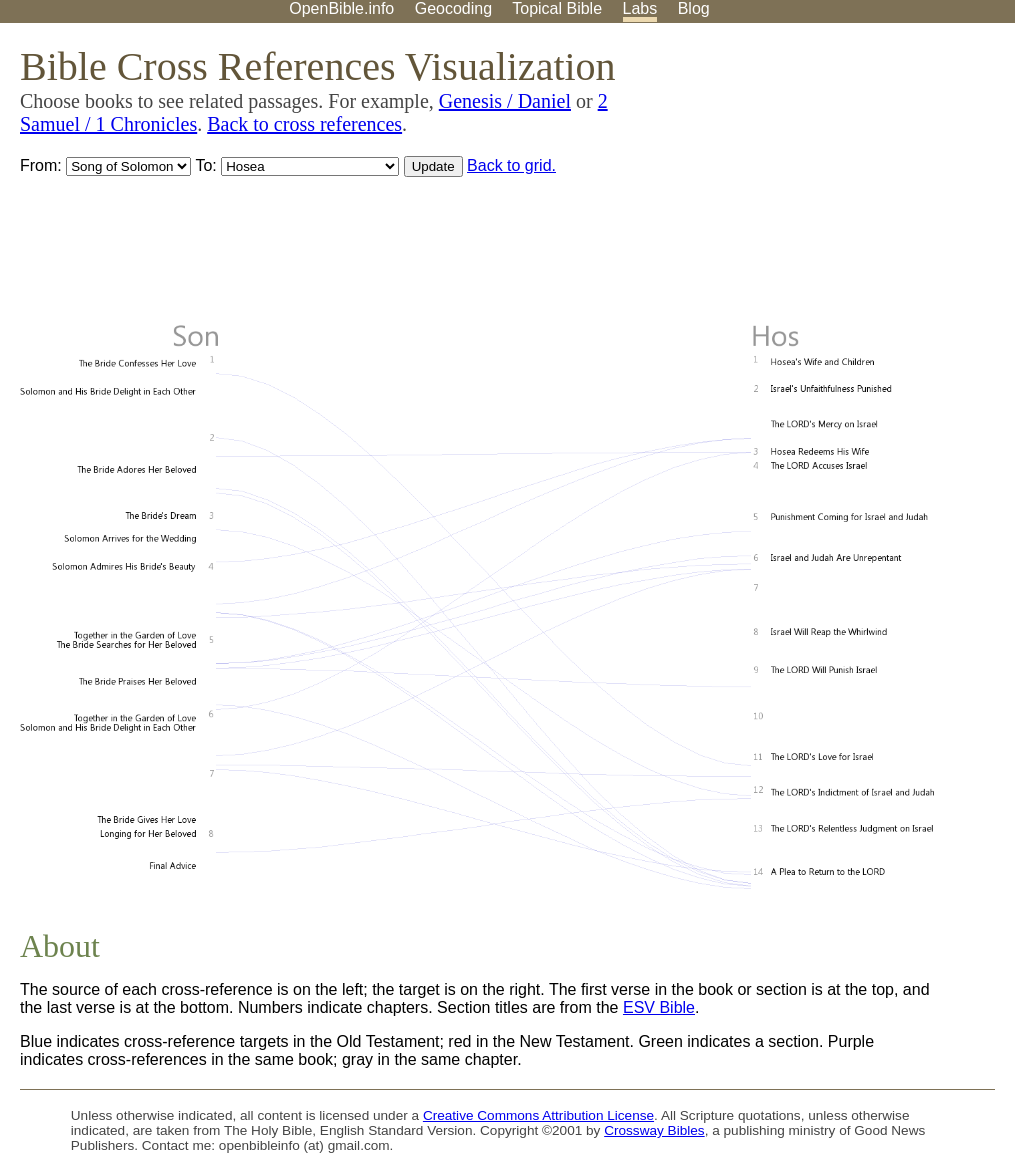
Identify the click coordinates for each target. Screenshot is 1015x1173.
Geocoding (453, 8)
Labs (640, 8)
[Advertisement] (813, 179)
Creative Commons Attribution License (538, 1115)
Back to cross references (304, 124)
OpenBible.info (341, 8)
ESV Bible (659, 1007)
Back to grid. (511, 165)
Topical (557, 8)
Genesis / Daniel (505, 101)
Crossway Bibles (654, 1130)
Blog (694, 8)
